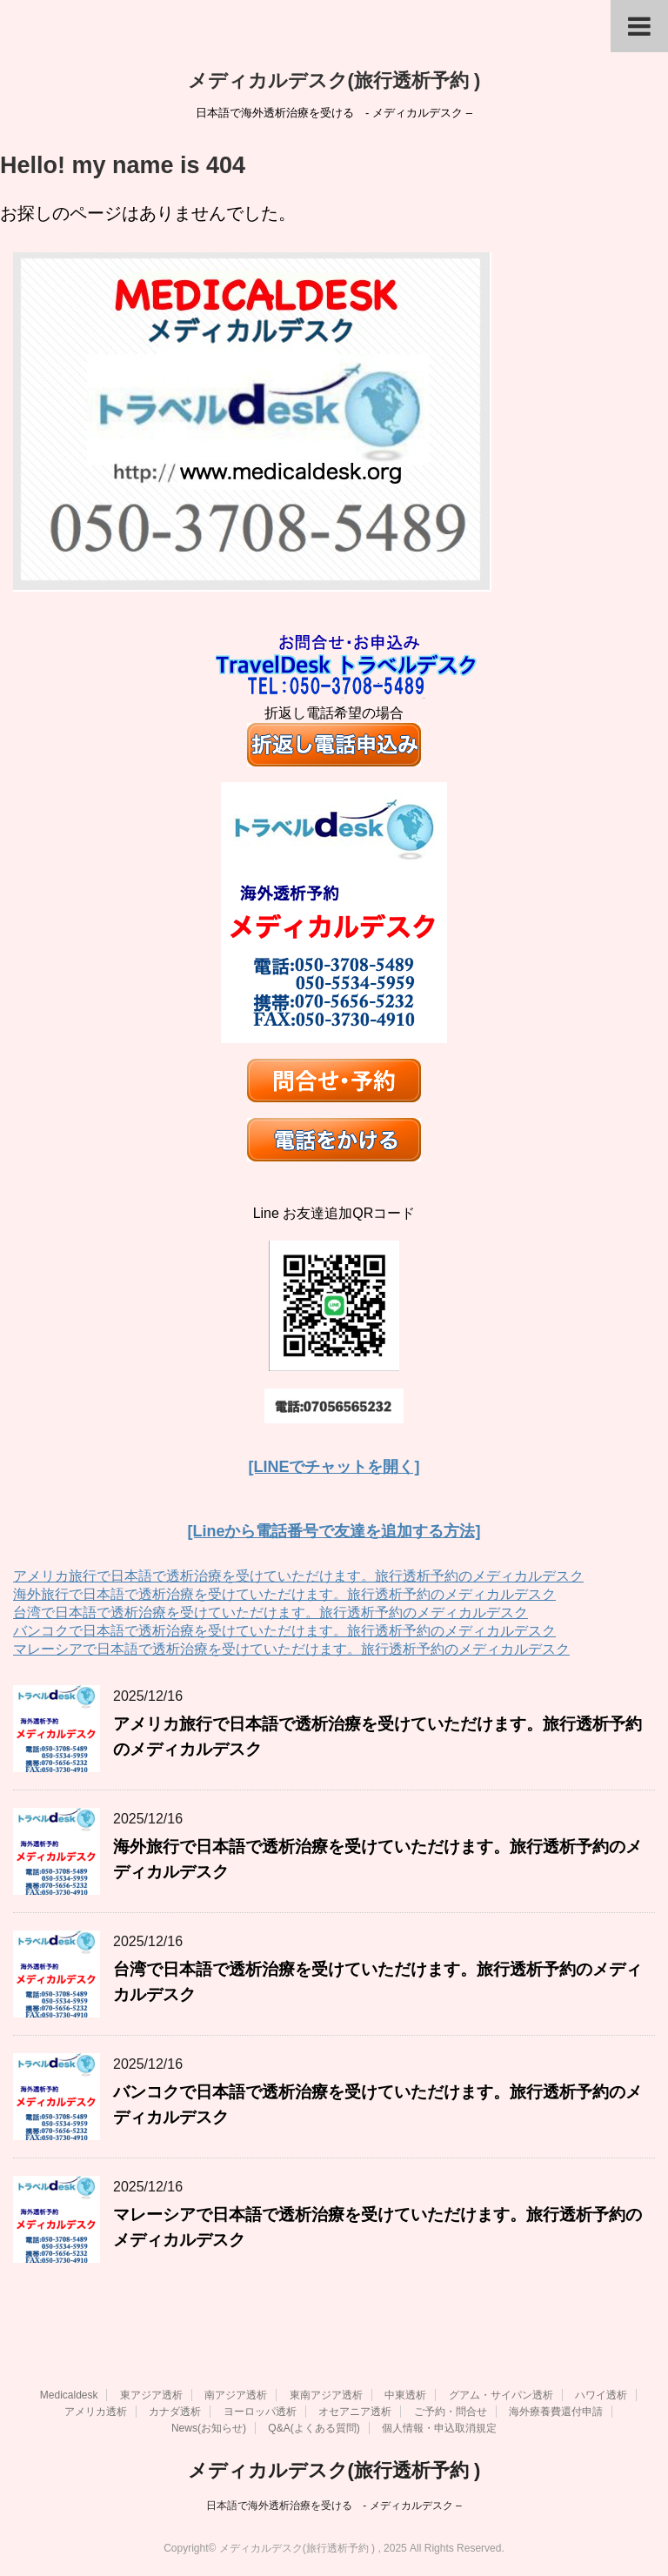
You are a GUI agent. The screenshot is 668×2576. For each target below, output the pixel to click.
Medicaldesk (69, 2393)
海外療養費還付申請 (556, 2410)
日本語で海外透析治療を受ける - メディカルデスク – (333, 2504)
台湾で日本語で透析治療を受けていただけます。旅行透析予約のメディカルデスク (270, 1612)
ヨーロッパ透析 (260, 2410)
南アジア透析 (235, 2393)
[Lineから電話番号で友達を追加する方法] (334, 1531)
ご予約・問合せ (450, 2410)
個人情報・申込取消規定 (439, 2426)
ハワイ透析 (601, 2393)
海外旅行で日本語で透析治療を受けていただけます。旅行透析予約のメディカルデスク (284, 1594)
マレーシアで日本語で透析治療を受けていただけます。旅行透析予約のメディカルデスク (291, 1649)
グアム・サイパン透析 (501, 2393)
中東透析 (405, 2393)
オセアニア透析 (354, 2410)
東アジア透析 (151, 2393)
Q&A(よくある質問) (313, 2426)
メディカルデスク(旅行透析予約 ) (334, 80)
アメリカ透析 (95, 2410)
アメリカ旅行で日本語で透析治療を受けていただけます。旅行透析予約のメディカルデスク (298, 1576)
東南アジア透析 (326, 2393)
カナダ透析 (175, 2410)
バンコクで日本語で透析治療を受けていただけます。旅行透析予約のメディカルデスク (284, 1630)
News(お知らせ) (208, 2426)
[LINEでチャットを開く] (334, 1466)
